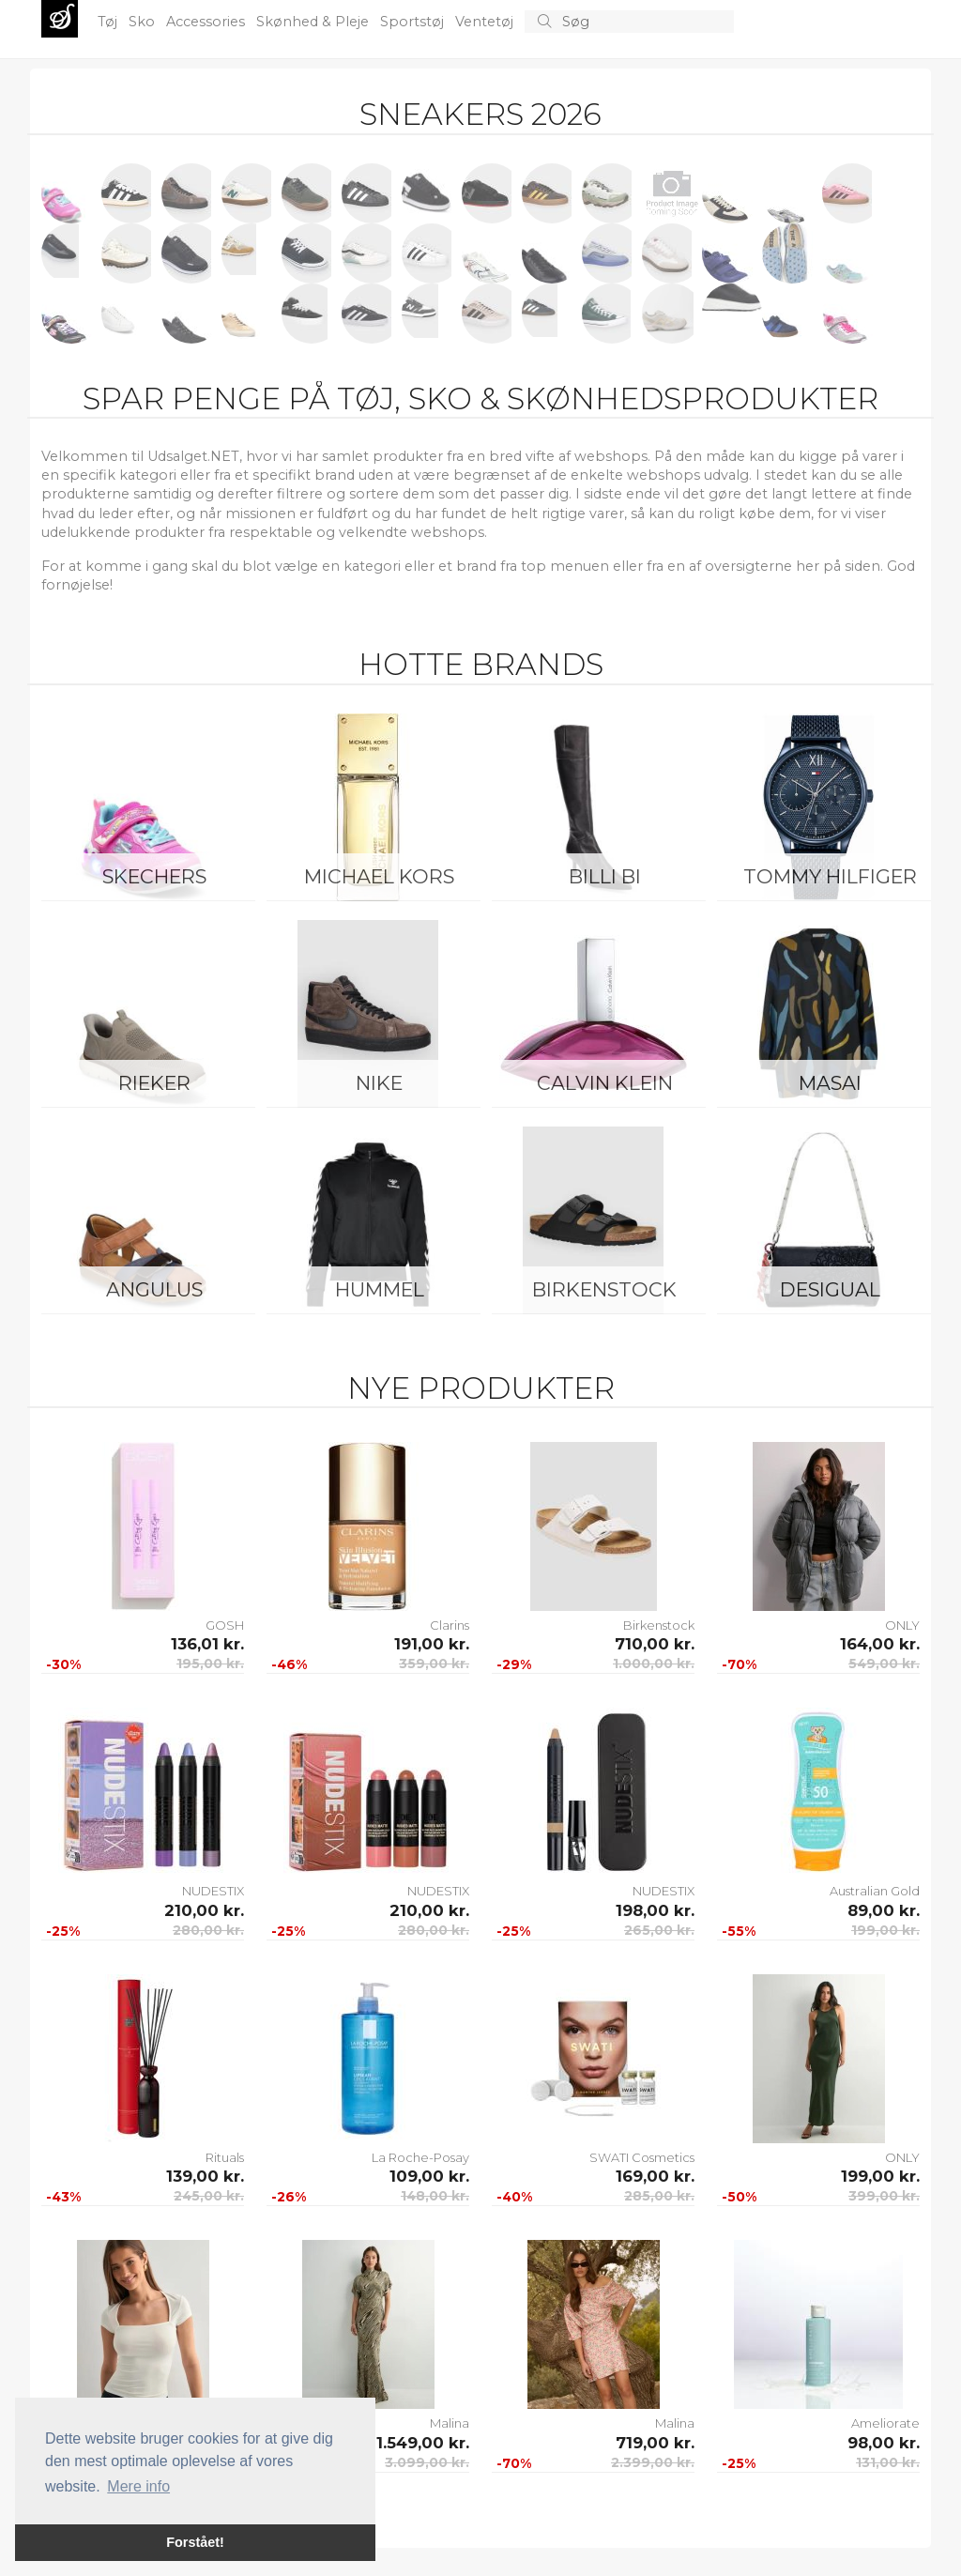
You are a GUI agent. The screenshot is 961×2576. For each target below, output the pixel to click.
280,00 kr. (208, 1930)
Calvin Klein (605, 1083)
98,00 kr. (883, 2442)
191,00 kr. (431, 1643)
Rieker (154, 1083)
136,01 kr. (207, 1643)
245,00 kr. (209, 2195)
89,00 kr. (883, 1910)
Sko (144, 21)
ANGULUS (154, 1289)
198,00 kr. (655, 1910)
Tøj (109, 21)
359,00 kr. (434, 1663)
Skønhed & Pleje (314, 21)
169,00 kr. (655, 2176)
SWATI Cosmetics (641, 2157)
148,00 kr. (435, 2195)
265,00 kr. (659, 1930)
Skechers (154, 876)
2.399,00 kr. (652, 2462)
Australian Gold (875, 1890)
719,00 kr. (655, 2442)
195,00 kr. (210, 1663)
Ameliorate (885, 2422)
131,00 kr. (888, 2462)
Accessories (207, 21)
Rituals (225, 2157)
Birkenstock (604, 1289)
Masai (830, 1083)
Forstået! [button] (195, 2542)
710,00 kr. (654, 1643)
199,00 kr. (885, 1930)
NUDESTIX (213, 1890)
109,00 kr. (429, 2176)
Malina (674, 2422)
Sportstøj (414, 21)
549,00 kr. (884, 1663)
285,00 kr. (659, 2195)
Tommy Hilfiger (830, 876)
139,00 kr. (205, 2176)
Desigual (830, 1289)
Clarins (449, 1625)
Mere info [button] (138, 2486)
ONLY (902, 1625)
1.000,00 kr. (653, 1663)
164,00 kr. (880, 1643)
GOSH (225, 1625)
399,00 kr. (884, 2195)
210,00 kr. (204, 1910)
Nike (379, 1083)
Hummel (379, 1289)
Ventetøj (486, 21)
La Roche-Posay (420, 2157)
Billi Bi (605, 876)
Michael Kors (379, 876)
